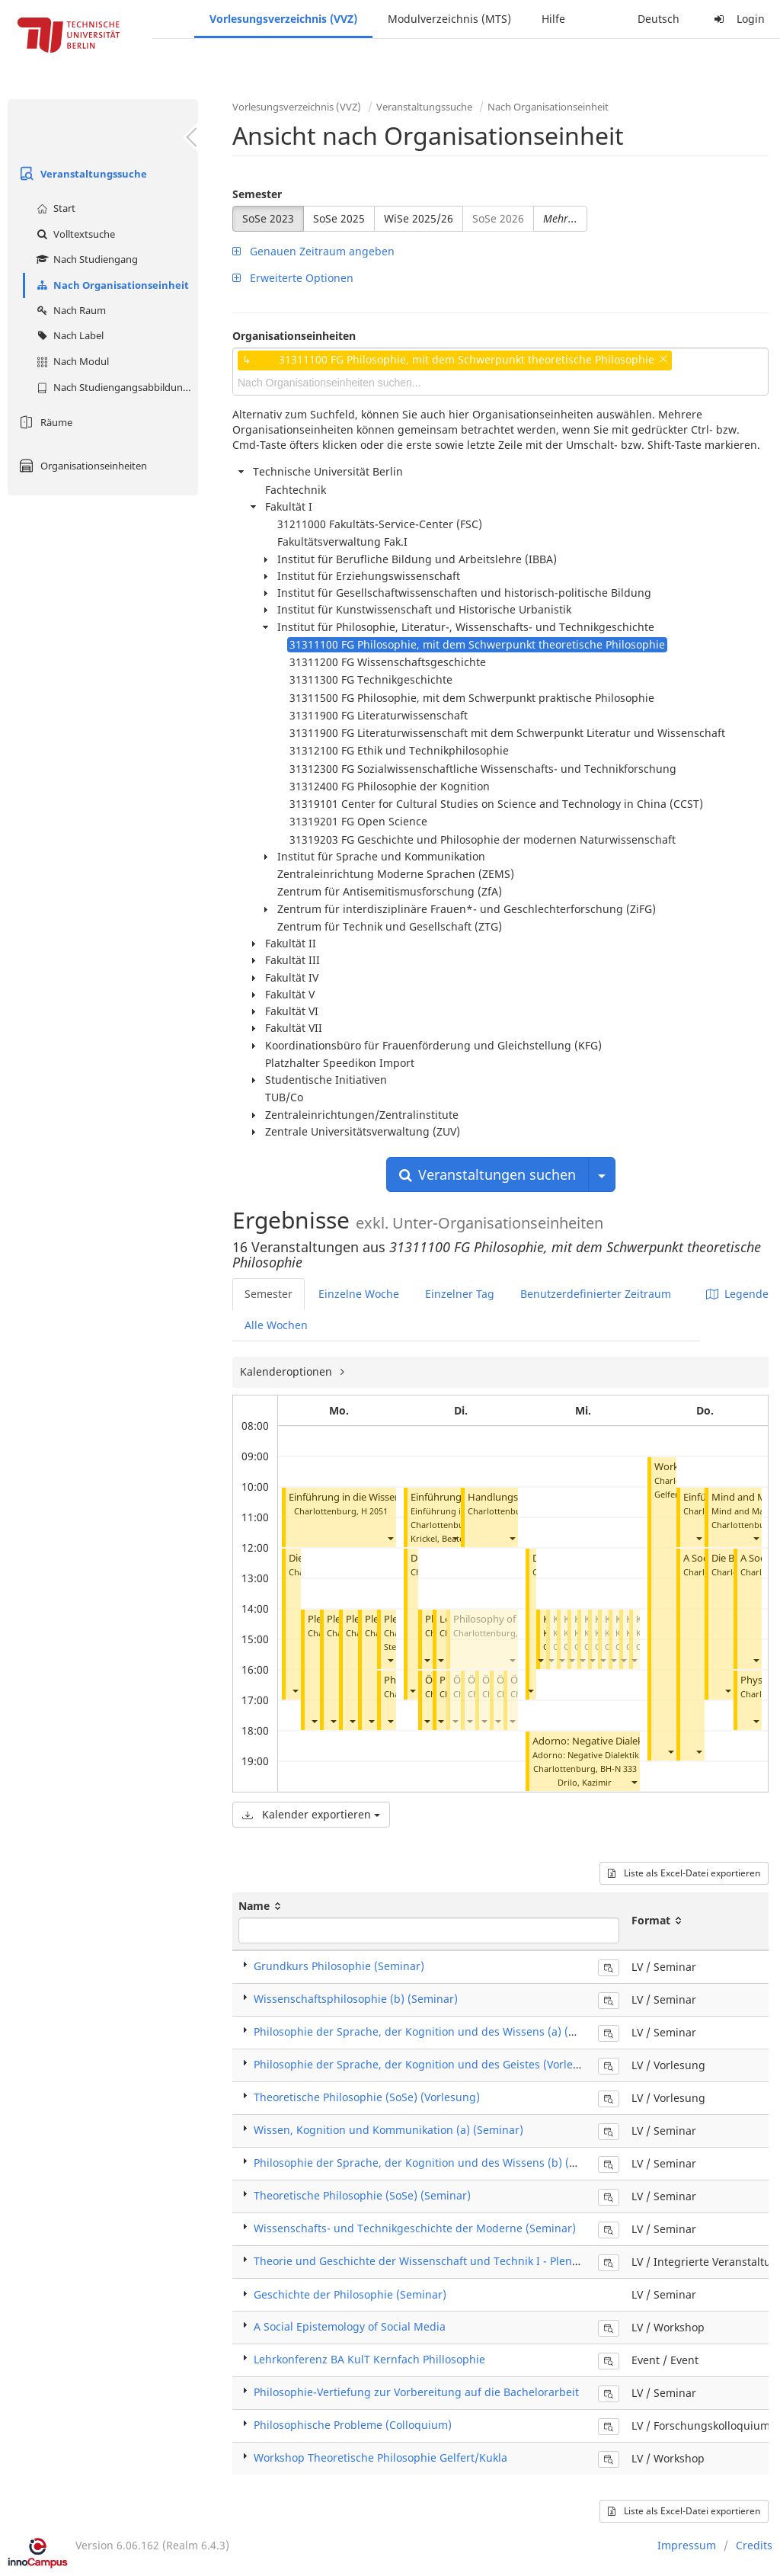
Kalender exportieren (311, 1814)
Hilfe (553, 18)
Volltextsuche (74, 234)
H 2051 (374, 1511)
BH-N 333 (618, 1768)
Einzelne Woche (358, 1293)
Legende (737, 1293)
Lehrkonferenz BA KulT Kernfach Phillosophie (369, 2359)
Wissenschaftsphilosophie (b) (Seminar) (356, 1998)
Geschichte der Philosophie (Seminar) (350, 2294)
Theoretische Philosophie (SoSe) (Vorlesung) (367, 2097)
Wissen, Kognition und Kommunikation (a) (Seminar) (388, 2130)
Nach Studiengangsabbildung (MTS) (115, 387)
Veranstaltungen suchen (487, 1174)
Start (54, 208)
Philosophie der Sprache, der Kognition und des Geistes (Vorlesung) (428, 2064)
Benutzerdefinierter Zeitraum (595, 1293)
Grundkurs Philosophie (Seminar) (339, 1966)
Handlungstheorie (509, 1497)
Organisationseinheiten (81, 466)
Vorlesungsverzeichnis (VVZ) (283, 18)
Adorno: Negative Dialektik (593, 1741)
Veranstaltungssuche (81, 174)
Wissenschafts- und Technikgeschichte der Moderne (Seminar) (415, 2228)
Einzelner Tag (459, 1293)
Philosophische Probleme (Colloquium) (353, 2424)
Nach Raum (69, 310)
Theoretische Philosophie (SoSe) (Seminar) (362, 2195)
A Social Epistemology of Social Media (350, 2326)
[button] (390, 1538)
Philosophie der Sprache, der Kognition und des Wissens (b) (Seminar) (434, 2162)
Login (737, 18)
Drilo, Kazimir (585, 1782)
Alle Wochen (276, 1325)
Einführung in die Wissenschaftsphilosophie (387, 1497)
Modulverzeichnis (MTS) (449, 18)
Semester (257, 194)
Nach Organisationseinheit (111, 285)
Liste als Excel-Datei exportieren (684, 1872)
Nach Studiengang (85, 259)
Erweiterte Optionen (292, 278)
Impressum (686, 2545)
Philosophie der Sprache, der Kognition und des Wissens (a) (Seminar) (434, 2031)
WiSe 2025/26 (418, 218)
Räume (43, 422)
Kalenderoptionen (287, 1371)
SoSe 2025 (339, 218)
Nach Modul (71, 361)
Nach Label (68, 335)
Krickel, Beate (437, 1538)
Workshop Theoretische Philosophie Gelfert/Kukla (380, 2457)
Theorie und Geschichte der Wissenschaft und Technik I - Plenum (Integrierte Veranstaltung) (492, 2261)
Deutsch (658, 18)
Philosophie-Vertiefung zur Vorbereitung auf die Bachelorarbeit (416, 2392)
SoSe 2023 (268, 218)
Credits (754, 2545)
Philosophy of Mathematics (515, 1619)
